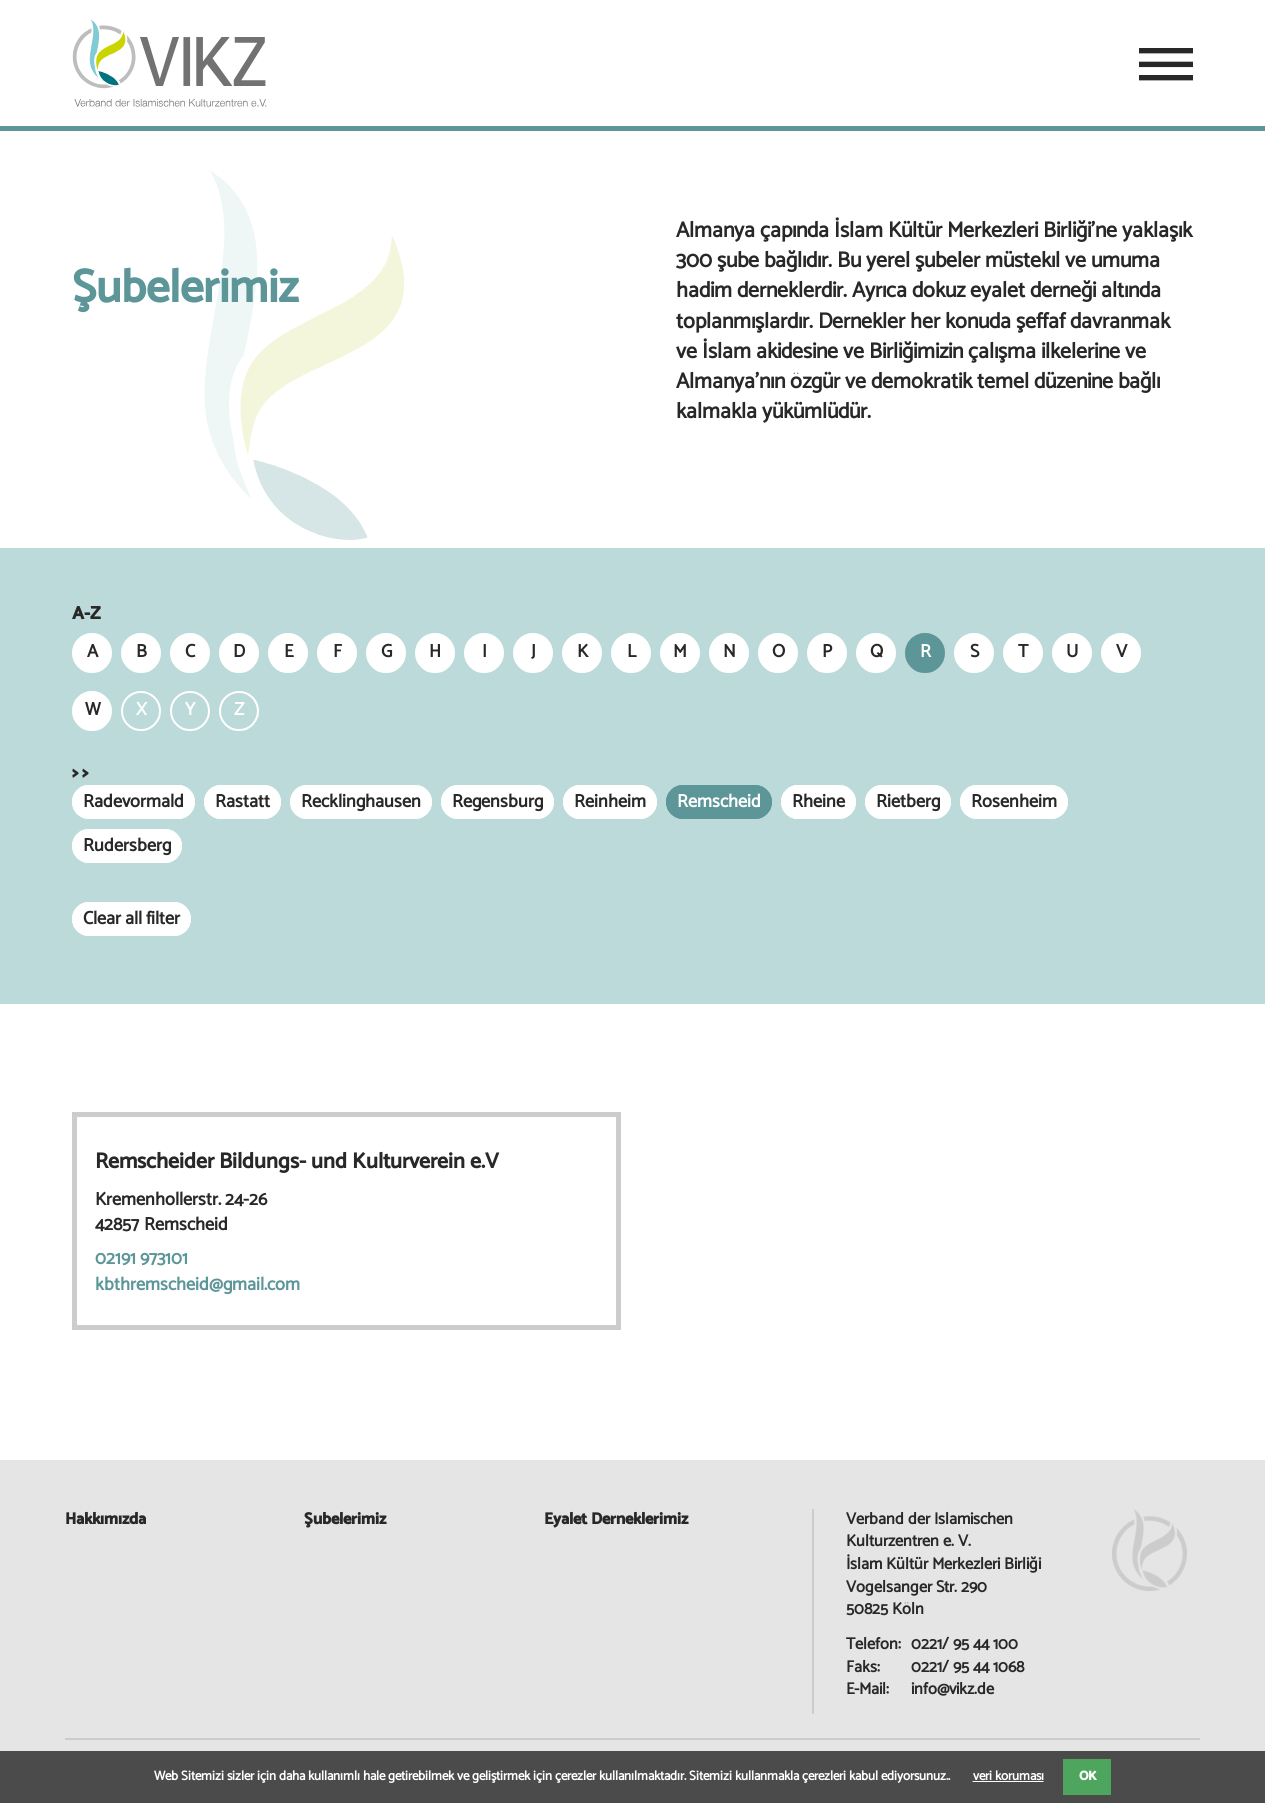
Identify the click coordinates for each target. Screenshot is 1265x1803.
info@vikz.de (952, 1689)
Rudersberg (127, 846)
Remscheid (719, 802)
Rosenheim (1014, 802)
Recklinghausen (361, 802)
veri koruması (1008, 1776)
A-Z (86, 614)
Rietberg (908, 802)
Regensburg (497, 802)
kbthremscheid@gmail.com (197, 1285)
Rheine (818, 802)
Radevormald (133, 802)
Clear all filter (131, 919)
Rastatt (242, 802)
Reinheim (610, 802)
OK (1087, 1776)
